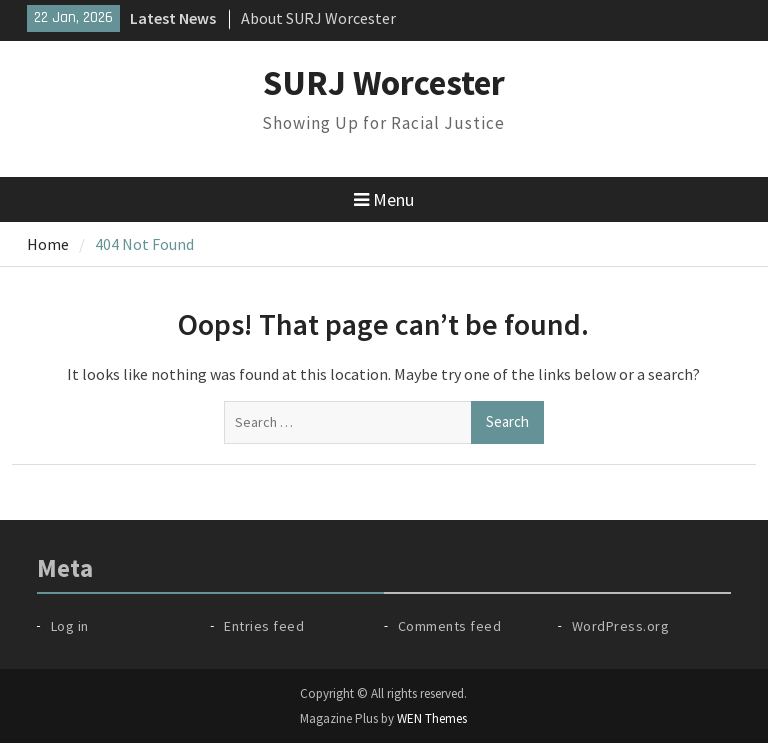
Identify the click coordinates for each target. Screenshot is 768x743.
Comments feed (450, 626)
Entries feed (264, 626)
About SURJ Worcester (318, 18)
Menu (384, 199)
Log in (70, 626)
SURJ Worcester (384, 83)
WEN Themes (432, 718)
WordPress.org (621, 626)
